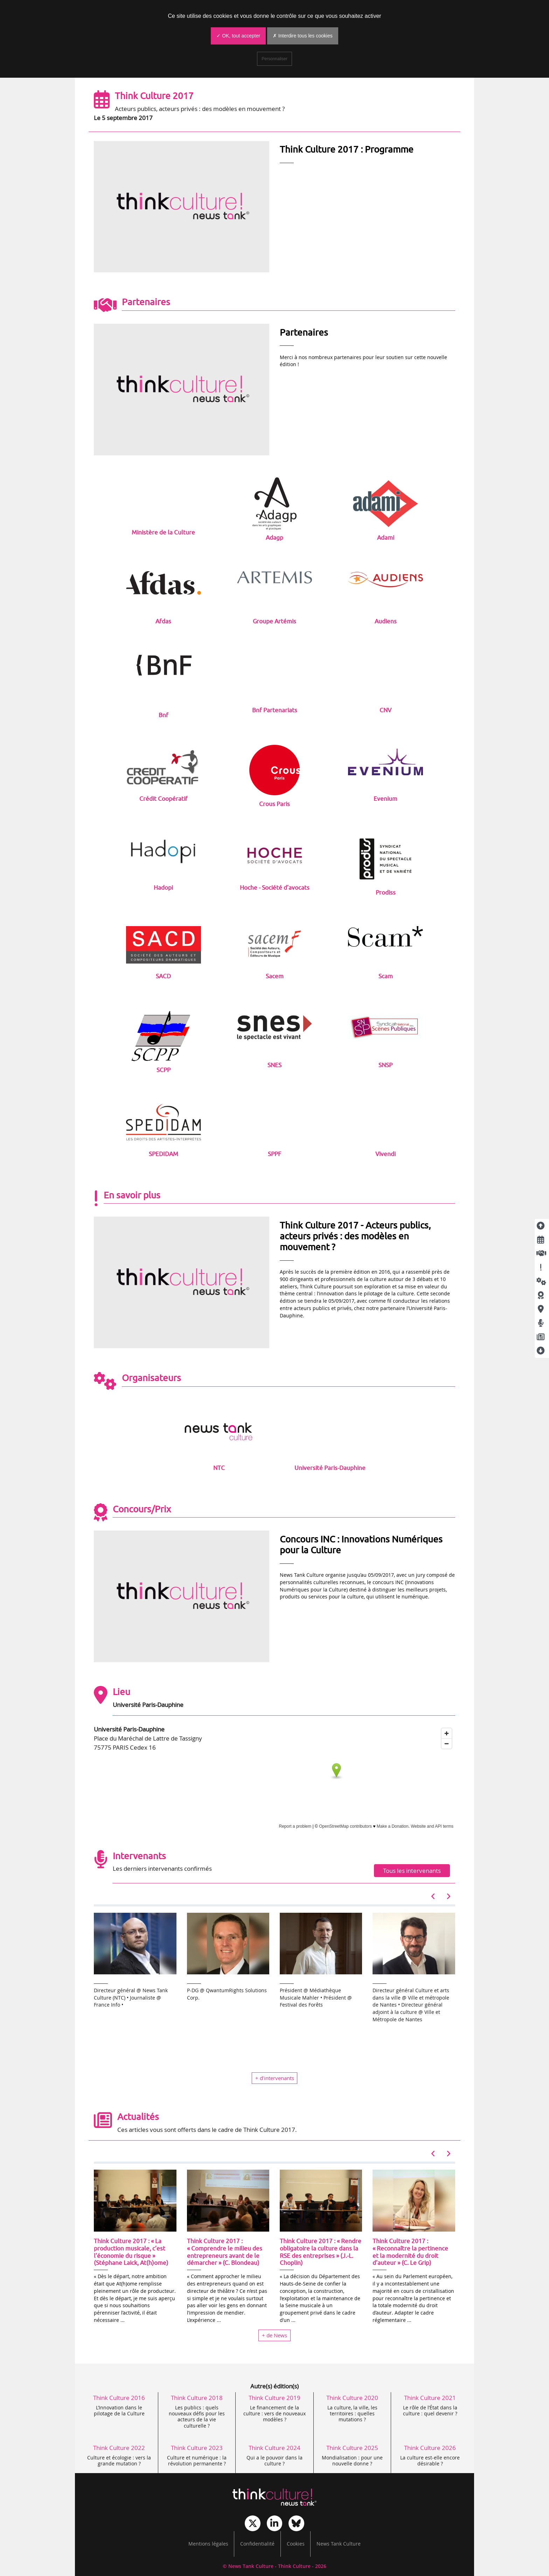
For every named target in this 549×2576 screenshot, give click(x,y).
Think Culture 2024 (274, 2448)
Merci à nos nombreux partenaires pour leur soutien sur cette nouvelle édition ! (363, 361)
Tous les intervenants (412, 1871)
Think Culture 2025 (352, 2448)
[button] (433, 1896)
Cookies (296, 2544)
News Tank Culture (339, 2544)
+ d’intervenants (274, 2077)
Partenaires (304, 332)
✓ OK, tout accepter (238, 35)
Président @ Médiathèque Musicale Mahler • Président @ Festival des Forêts (316, 1997)
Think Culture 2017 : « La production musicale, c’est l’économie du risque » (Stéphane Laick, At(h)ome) (131, 2251)
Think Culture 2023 (197, 2448)
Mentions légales (208, 2544)
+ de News (274, 2335)
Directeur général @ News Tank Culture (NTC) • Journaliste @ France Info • (131, 1997)
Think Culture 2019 (274, 2398)
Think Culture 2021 (430, 2398)
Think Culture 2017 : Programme (347, 149)
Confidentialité (257, 2544)
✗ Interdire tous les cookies (303, 35)
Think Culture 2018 (197, 2398)
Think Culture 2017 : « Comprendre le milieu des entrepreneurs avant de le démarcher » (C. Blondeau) (224, 2251)
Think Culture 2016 (119, 2398)
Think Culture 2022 (119, 2448)
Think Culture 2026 (430, 2448)
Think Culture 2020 (352, 2398)
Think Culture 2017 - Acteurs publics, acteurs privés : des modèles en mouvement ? (355, 1236)
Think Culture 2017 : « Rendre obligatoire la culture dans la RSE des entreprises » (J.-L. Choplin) (320, 2251)
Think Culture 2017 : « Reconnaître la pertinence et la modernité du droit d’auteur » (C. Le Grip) (410, 2251)
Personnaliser (274, 58)
